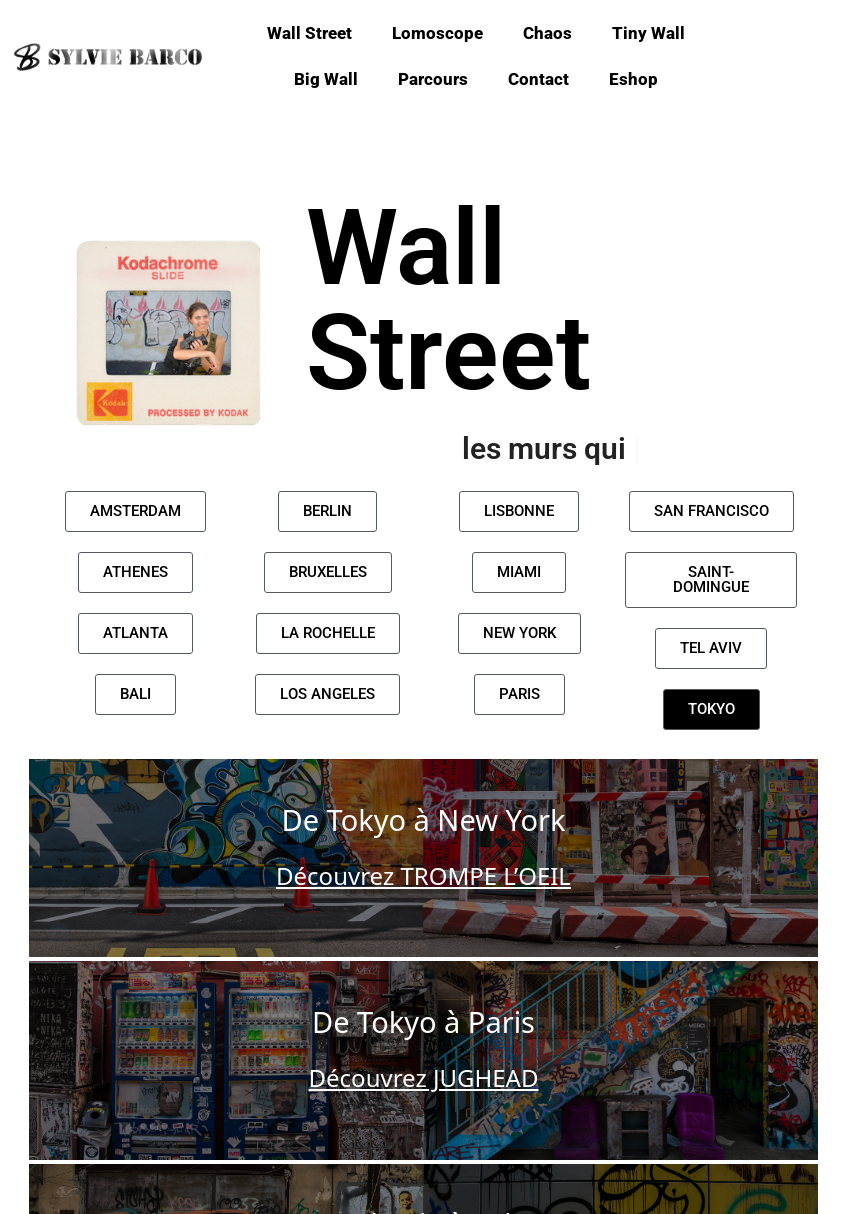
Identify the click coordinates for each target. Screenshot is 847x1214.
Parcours (433, 79)
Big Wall (326, 79)
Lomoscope (437, 33)
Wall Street (309, 33)
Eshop (633, 79)
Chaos (547, 33)
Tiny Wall (648, 33)
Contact (538, 79)
